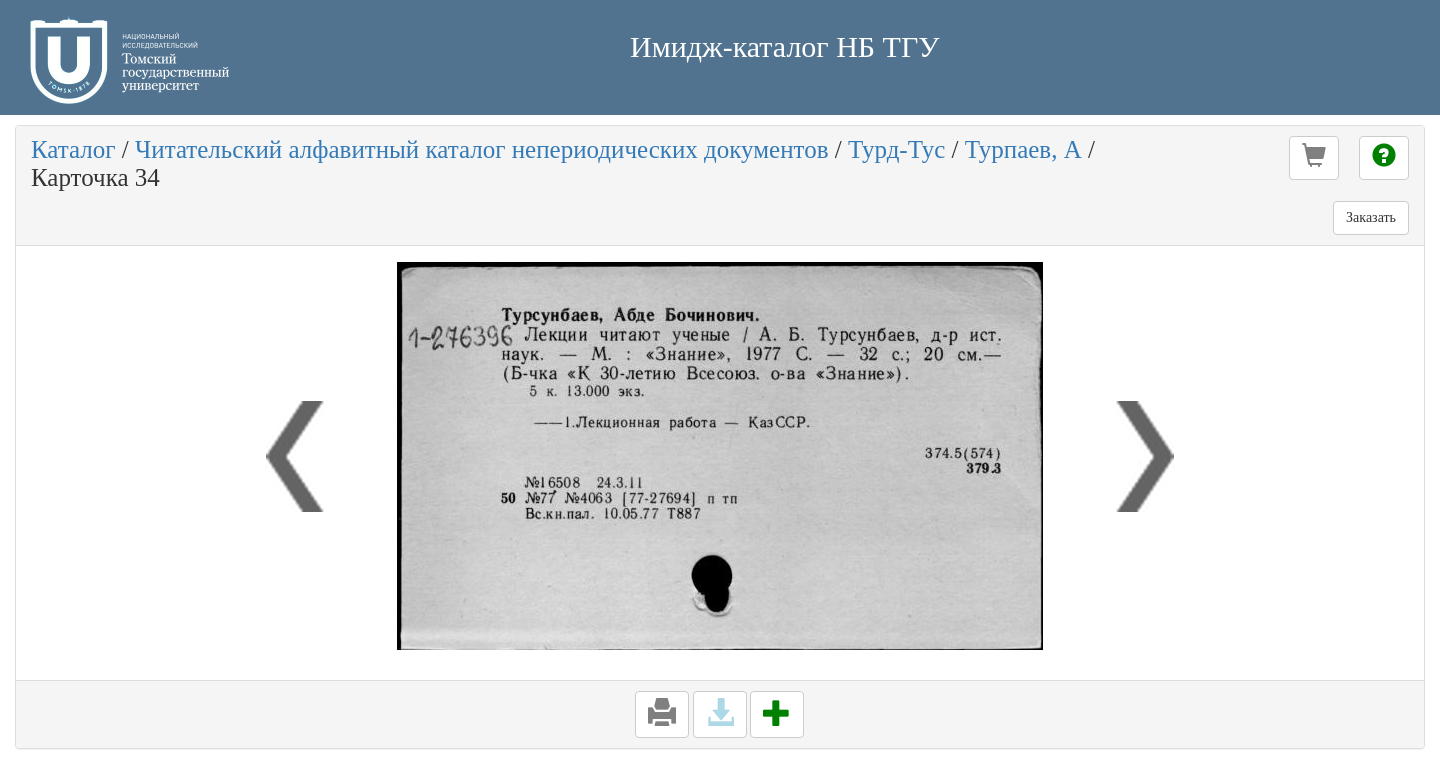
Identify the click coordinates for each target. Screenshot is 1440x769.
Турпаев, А (1023, 149)
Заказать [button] (1371, 217)
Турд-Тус (896, 149)
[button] (1314, 158)
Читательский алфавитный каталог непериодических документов (481, 149)
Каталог (73, 149)
